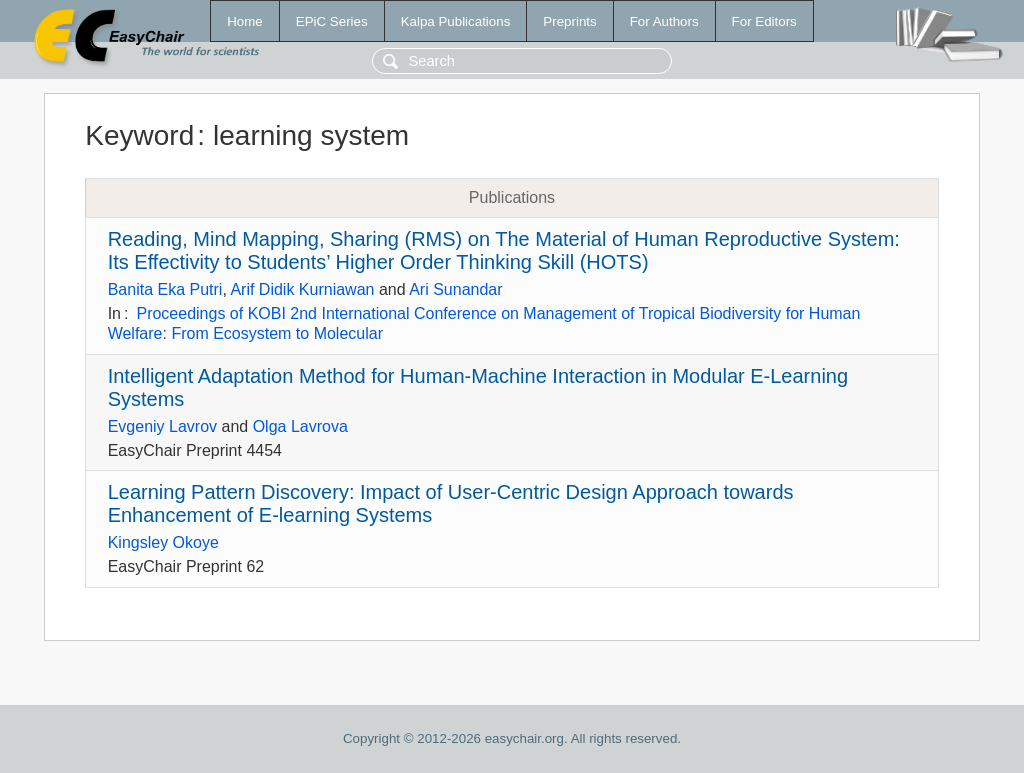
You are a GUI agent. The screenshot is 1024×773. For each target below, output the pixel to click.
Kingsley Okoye (163, 542)
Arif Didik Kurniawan (302, 289)
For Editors (764, 21)
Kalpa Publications (456, 21)
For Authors (664, 21)
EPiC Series (332, 21)
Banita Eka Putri (165, 289)
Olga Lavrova (300, 426)
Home (245, 21)
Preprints (569, 21)
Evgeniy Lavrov (162, 426)
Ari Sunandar (455, 289)
